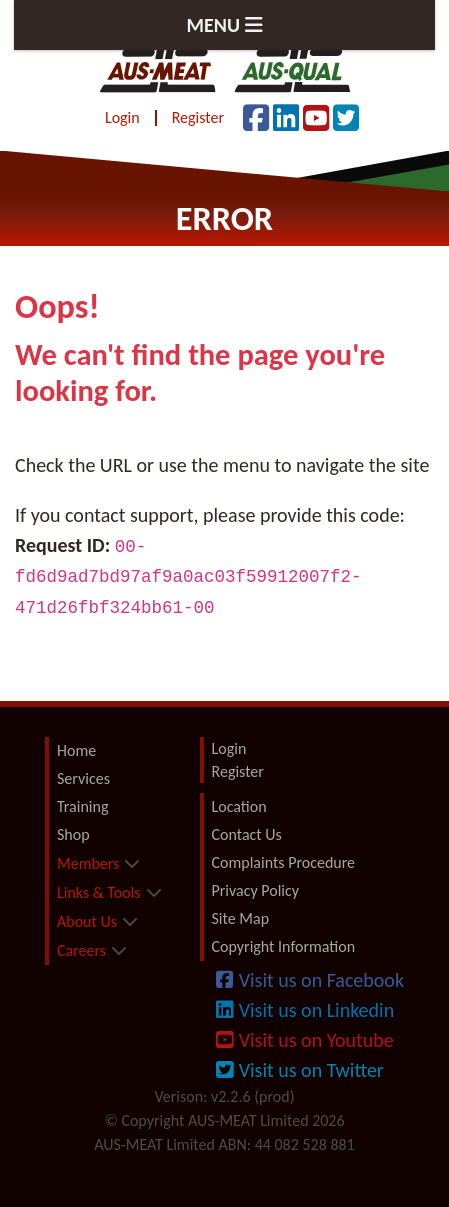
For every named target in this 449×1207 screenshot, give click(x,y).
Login (122, 118)
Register (198, 118)
